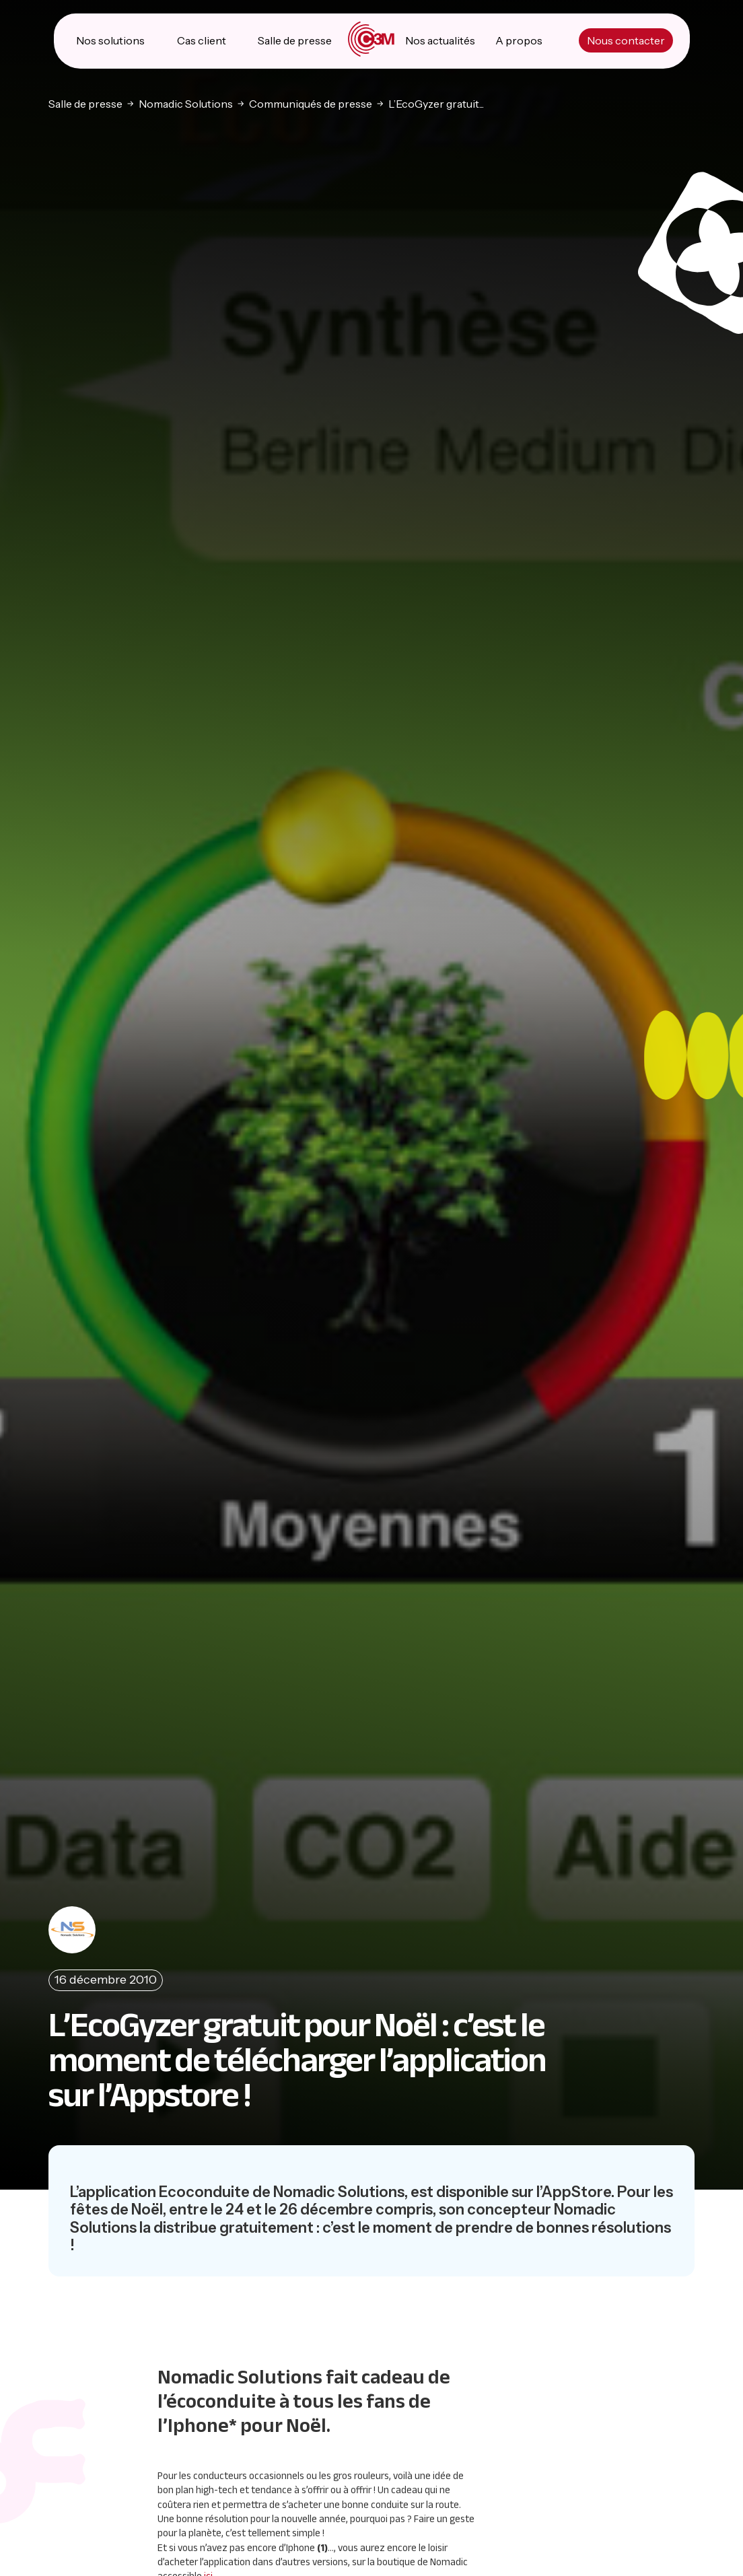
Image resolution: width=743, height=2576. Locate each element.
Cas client (201, 40)
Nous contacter (626, 40)
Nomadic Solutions (186, 103)
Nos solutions (110, 40)
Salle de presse (295, 40)
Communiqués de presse (310, 103)
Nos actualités (440, 40)
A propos (518, 40)
